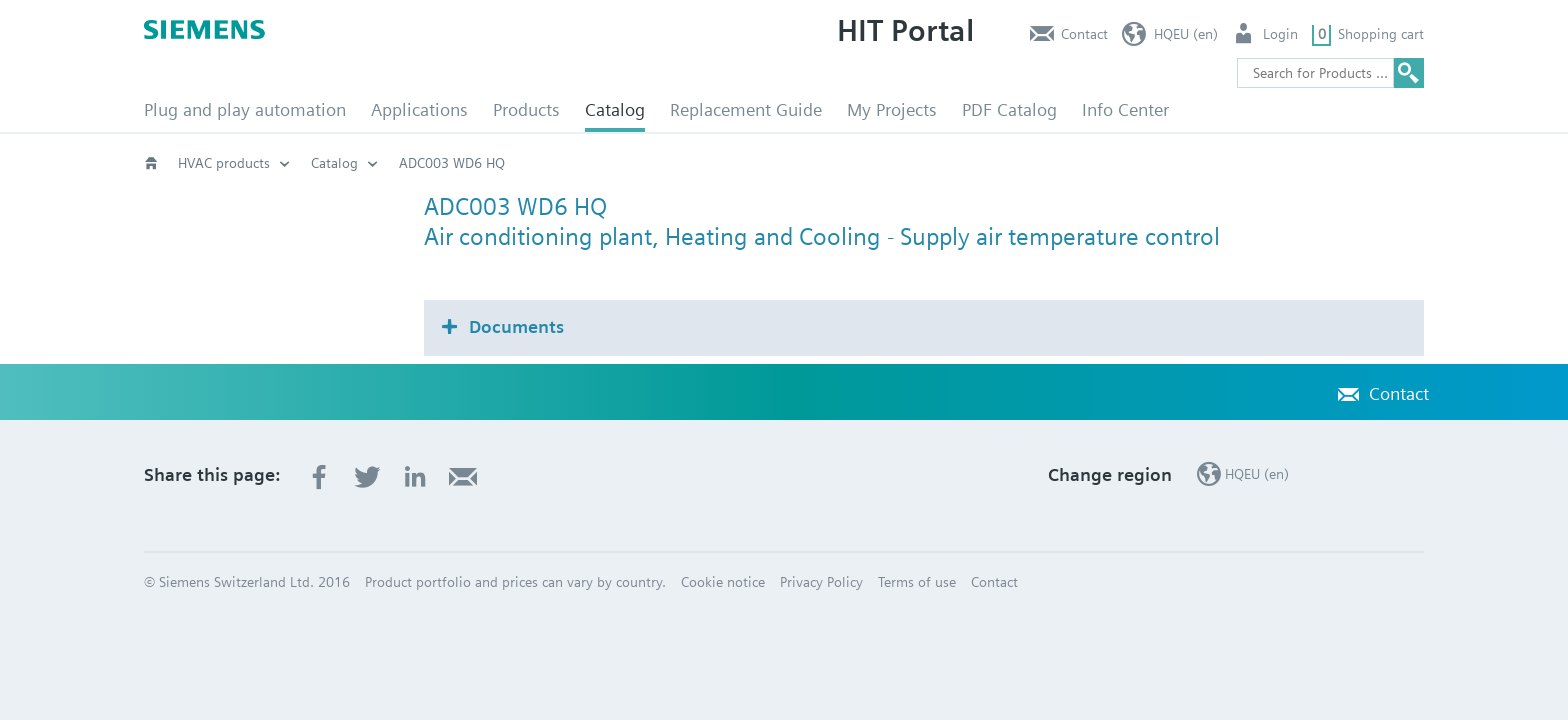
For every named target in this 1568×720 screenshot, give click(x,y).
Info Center (1125, 109)
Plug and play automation (245, 109)
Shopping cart (1381, 34)
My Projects (892, 109)
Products (526, 109)
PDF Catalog (1009, 109)
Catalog (615, 109)
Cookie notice (723, 582)
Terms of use (917, 582)
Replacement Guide (746, 109)
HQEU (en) (1186, 34)
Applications (419, 109)
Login (1280, 34)
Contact (1084, 34)
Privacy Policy (821, 582)
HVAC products (224, 163)
